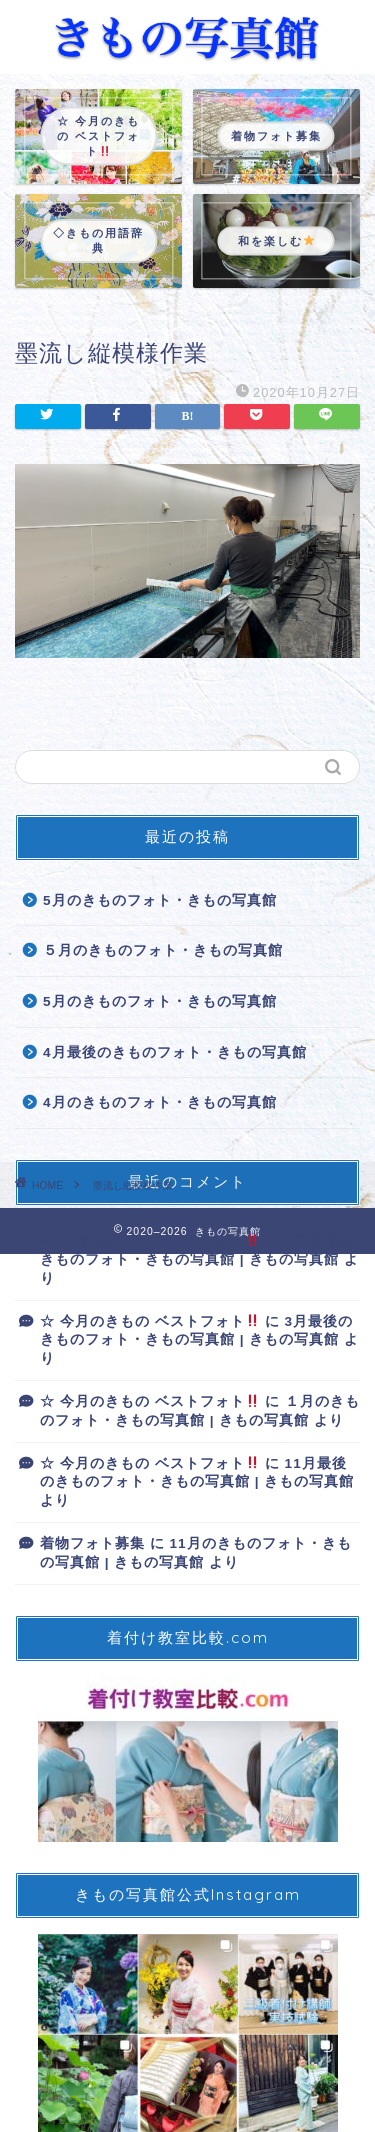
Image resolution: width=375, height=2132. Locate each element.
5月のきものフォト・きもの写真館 (160, 900)
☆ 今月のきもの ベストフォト (149, 1241)
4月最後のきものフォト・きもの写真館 (175, 1052)
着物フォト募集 (92, 1543)
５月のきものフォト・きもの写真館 (163, 950)
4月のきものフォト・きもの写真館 (160, 1102)
